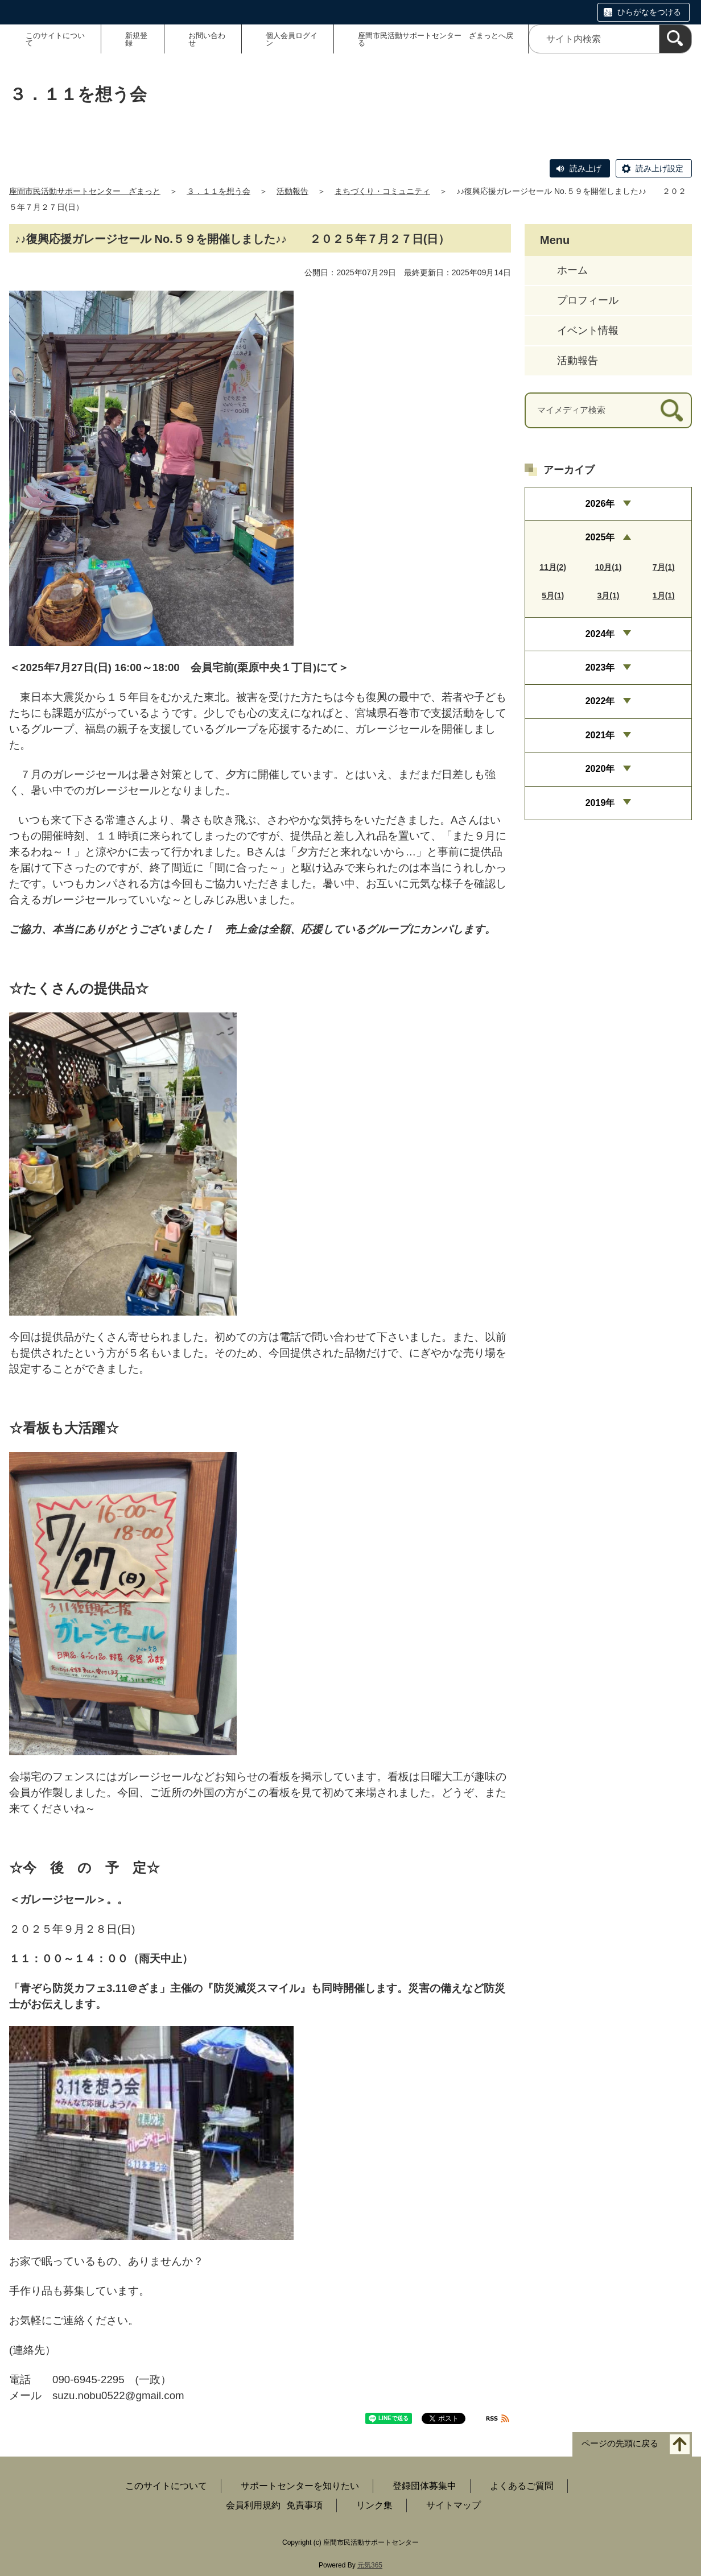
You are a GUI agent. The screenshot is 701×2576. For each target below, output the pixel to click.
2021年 (600, 735)
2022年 (600, 701)
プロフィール (587, 300)
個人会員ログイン (291, 39)
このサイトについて (55, 39)
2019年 (600, 803)
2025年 (600, 537)
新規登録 (136, 39)
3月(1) (608, 595)
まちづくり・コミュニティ (382, 191)
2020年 (600, 769)
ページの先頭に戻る (620, 2444)
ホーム (572, 270)
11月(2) (552, 567)
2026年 (600, 503)
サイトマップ (453, 2505)
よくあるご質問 (522, 2486)
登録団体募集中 (424, 2486)
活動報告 (292, 191)
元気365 (369, 2565)
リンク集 (374, 2505)
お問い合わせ (206, 39)
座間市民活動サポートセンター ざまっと (84, 191)
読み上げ (585, 168)
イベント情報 (587, 330)
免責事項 (304, 2505)
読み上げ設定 (659, 168)
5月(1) (553, 595)
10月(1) (608, 567)
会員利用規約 (253, 2505)
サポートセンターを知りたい (300, 2486)
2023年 (600, 667)
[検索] (675, 38)
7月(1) (664, 567)
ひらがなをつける (649, 11)
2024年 (600, 634)
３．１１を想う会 (218, 191)
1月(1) (664, 595)
